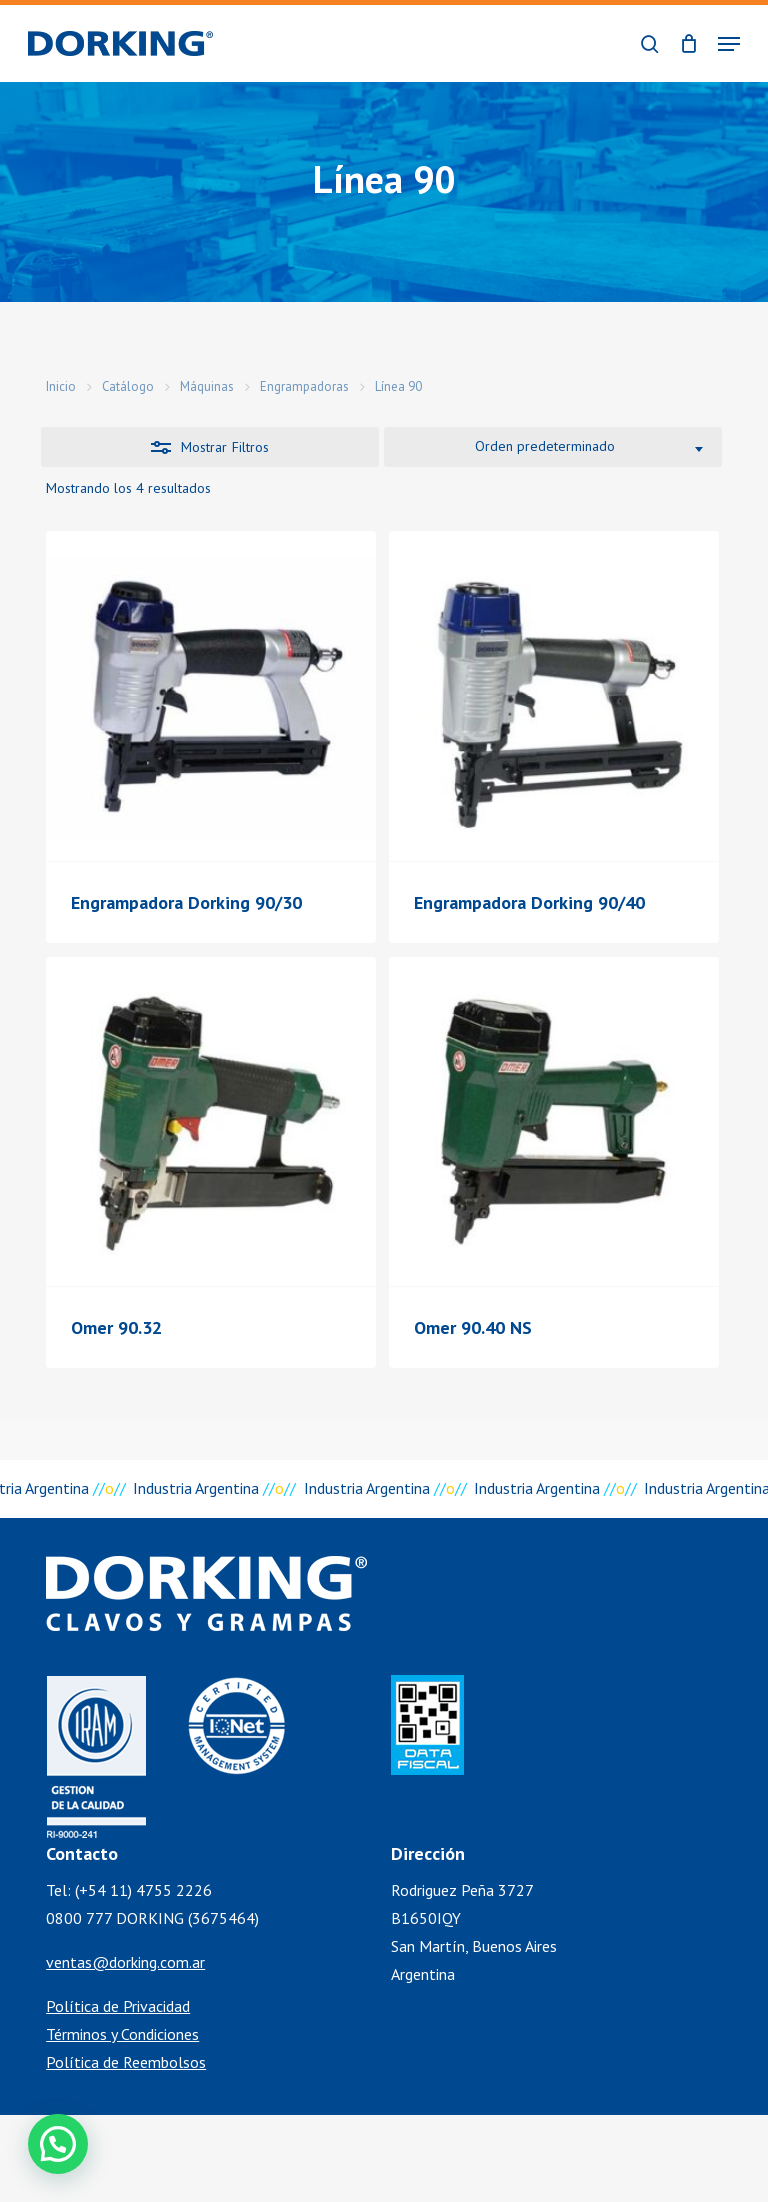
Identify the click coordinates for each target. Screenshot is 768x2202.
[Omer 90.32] (211, 1122)
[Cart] (688, 43)
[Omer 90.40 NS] (554, 1122)
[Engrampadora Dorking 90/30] (211, 696)
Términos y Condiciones (122, 2034)
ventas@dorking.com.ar (125, 1962)
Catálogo (128, 386)
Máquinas (207, 386)
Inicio (61, 386)
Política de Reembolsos (126, 2062)
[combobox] (553, 447)
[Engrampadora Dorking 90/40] (554, 696)
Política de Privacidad (118, 2006)
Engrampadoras (304, 386)
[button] (729, 44)
